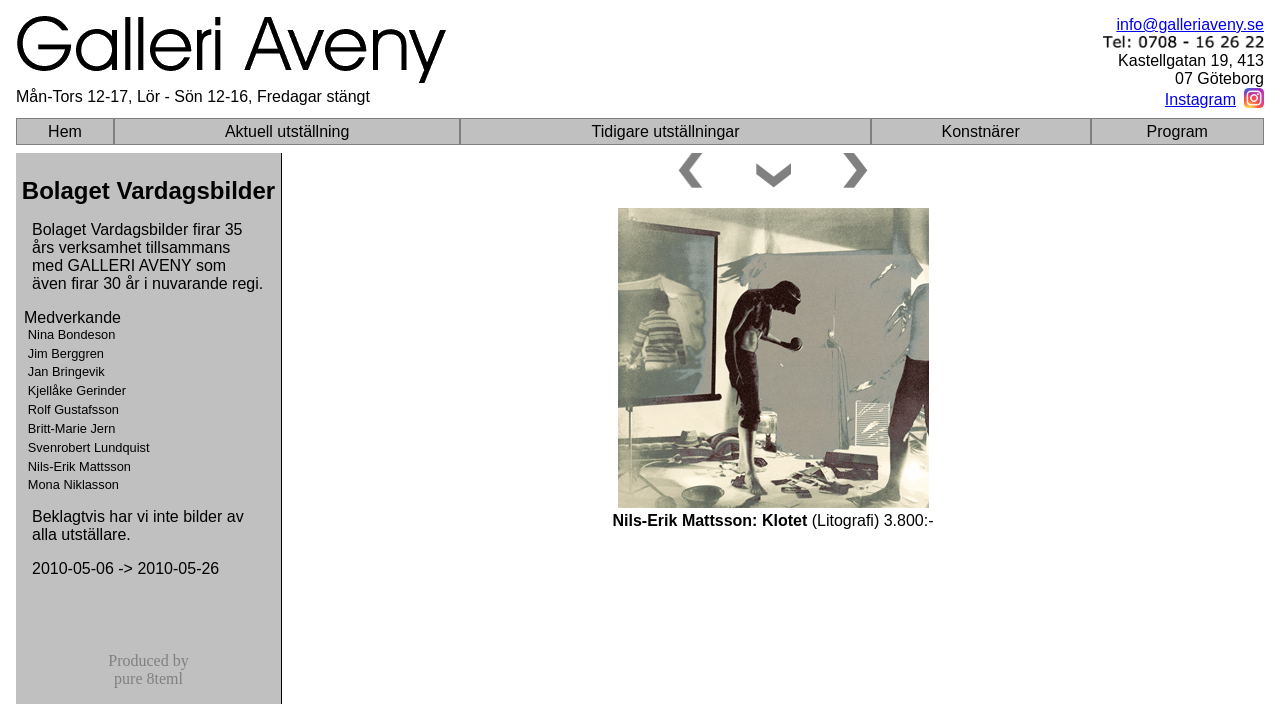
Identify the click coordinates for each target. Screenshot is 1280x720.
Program (1177, 131)
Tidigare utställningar (666, 131)
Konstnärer (981, 131)
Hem (65, 131)
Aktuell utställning (287, 131)
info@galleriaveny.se (1190, 24)
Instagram (1200, 99)
